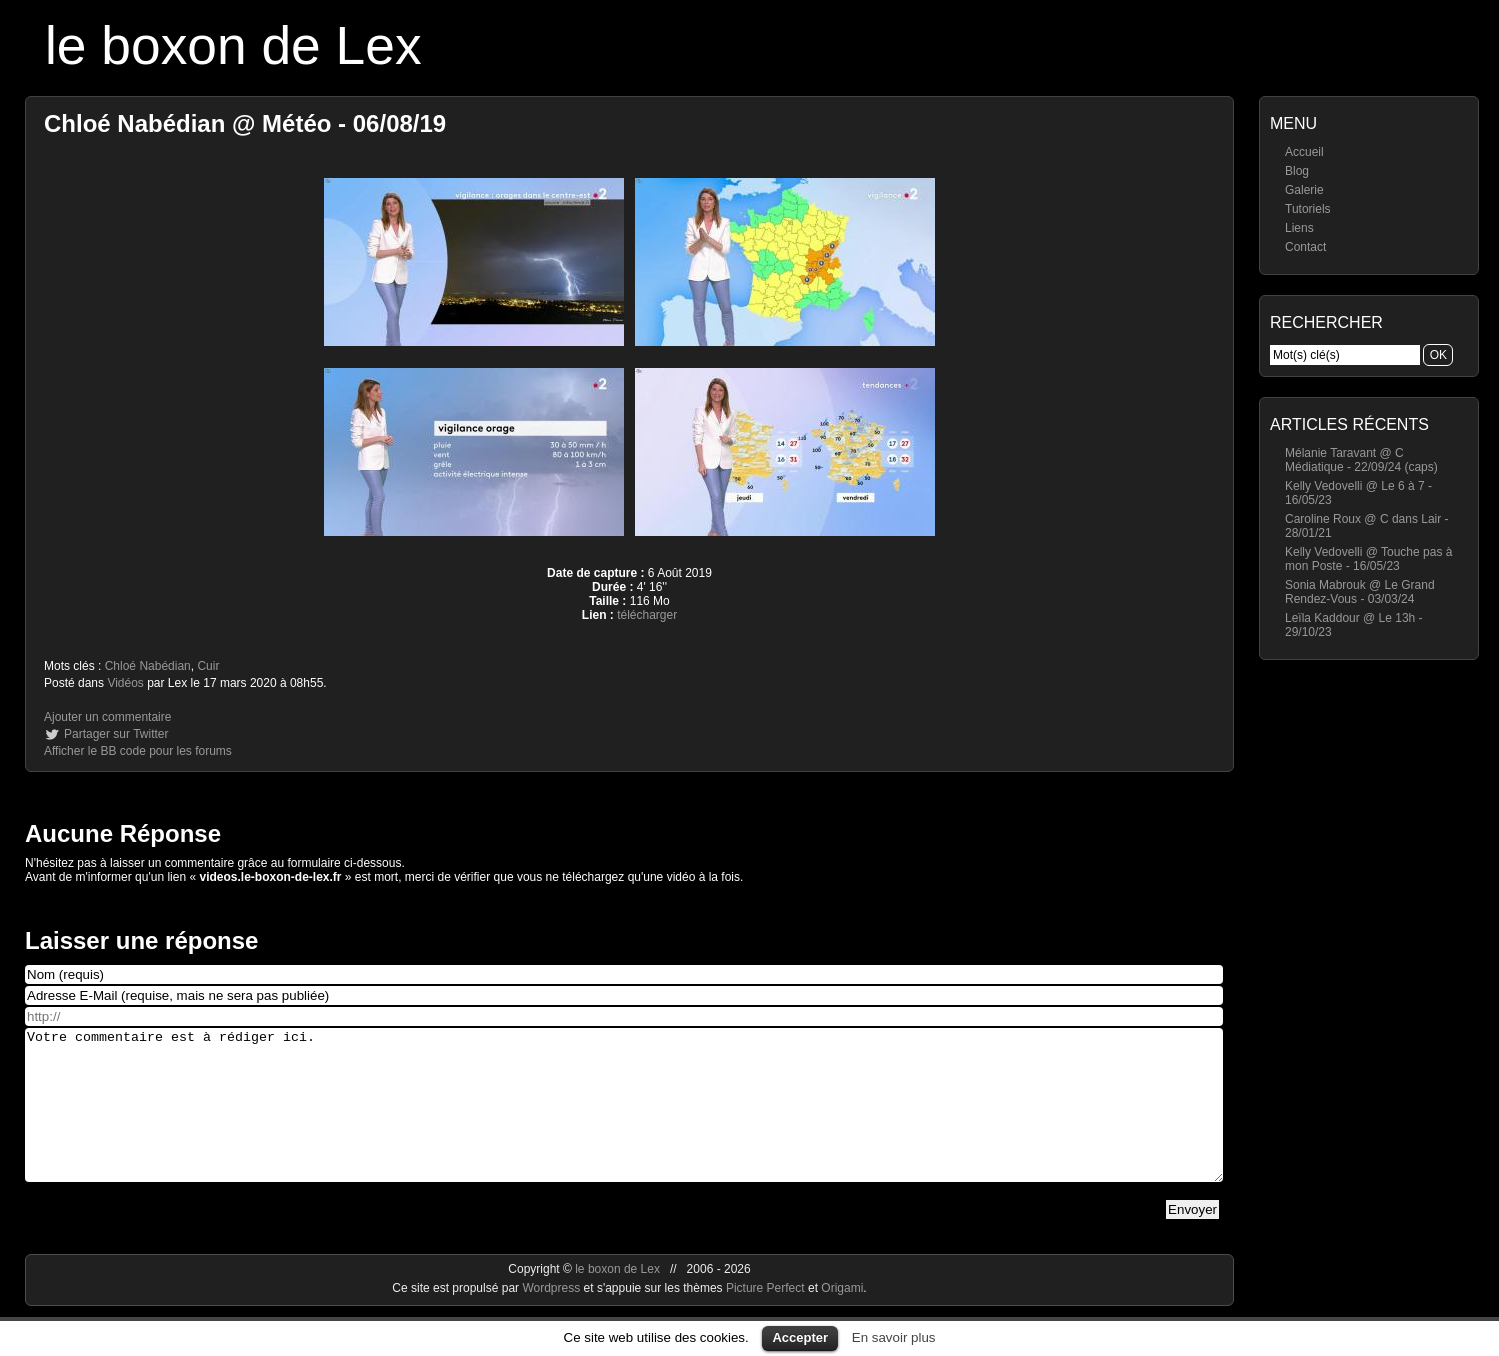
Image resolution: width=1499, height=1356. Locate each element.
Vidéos (125, 683)
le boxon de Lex (233, 45)
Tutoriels (1308, 209)
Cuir (208, 666)
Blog (1297, 171)
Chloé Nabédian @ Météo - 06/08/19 (245, 123)
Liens (1299, 228)
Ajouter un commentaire (107, 717)
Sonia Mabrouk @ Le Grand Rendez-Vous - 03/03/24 (1360, 592)
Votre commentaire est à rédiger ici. (624, 1120)
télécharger (647, 615)
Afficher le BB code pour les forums (138, 751)
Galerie (1304, 190)
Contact (1305, 247)
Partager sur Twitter (116, 734)
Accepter (800, 1337)
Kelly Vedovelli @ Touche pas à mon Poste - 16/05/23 (1368, 559)
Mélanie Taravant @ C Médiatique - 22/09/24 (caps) (1361, 460)
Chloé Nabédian (148, 666)
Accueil (1304, 152)
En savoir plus (894, 1337)
